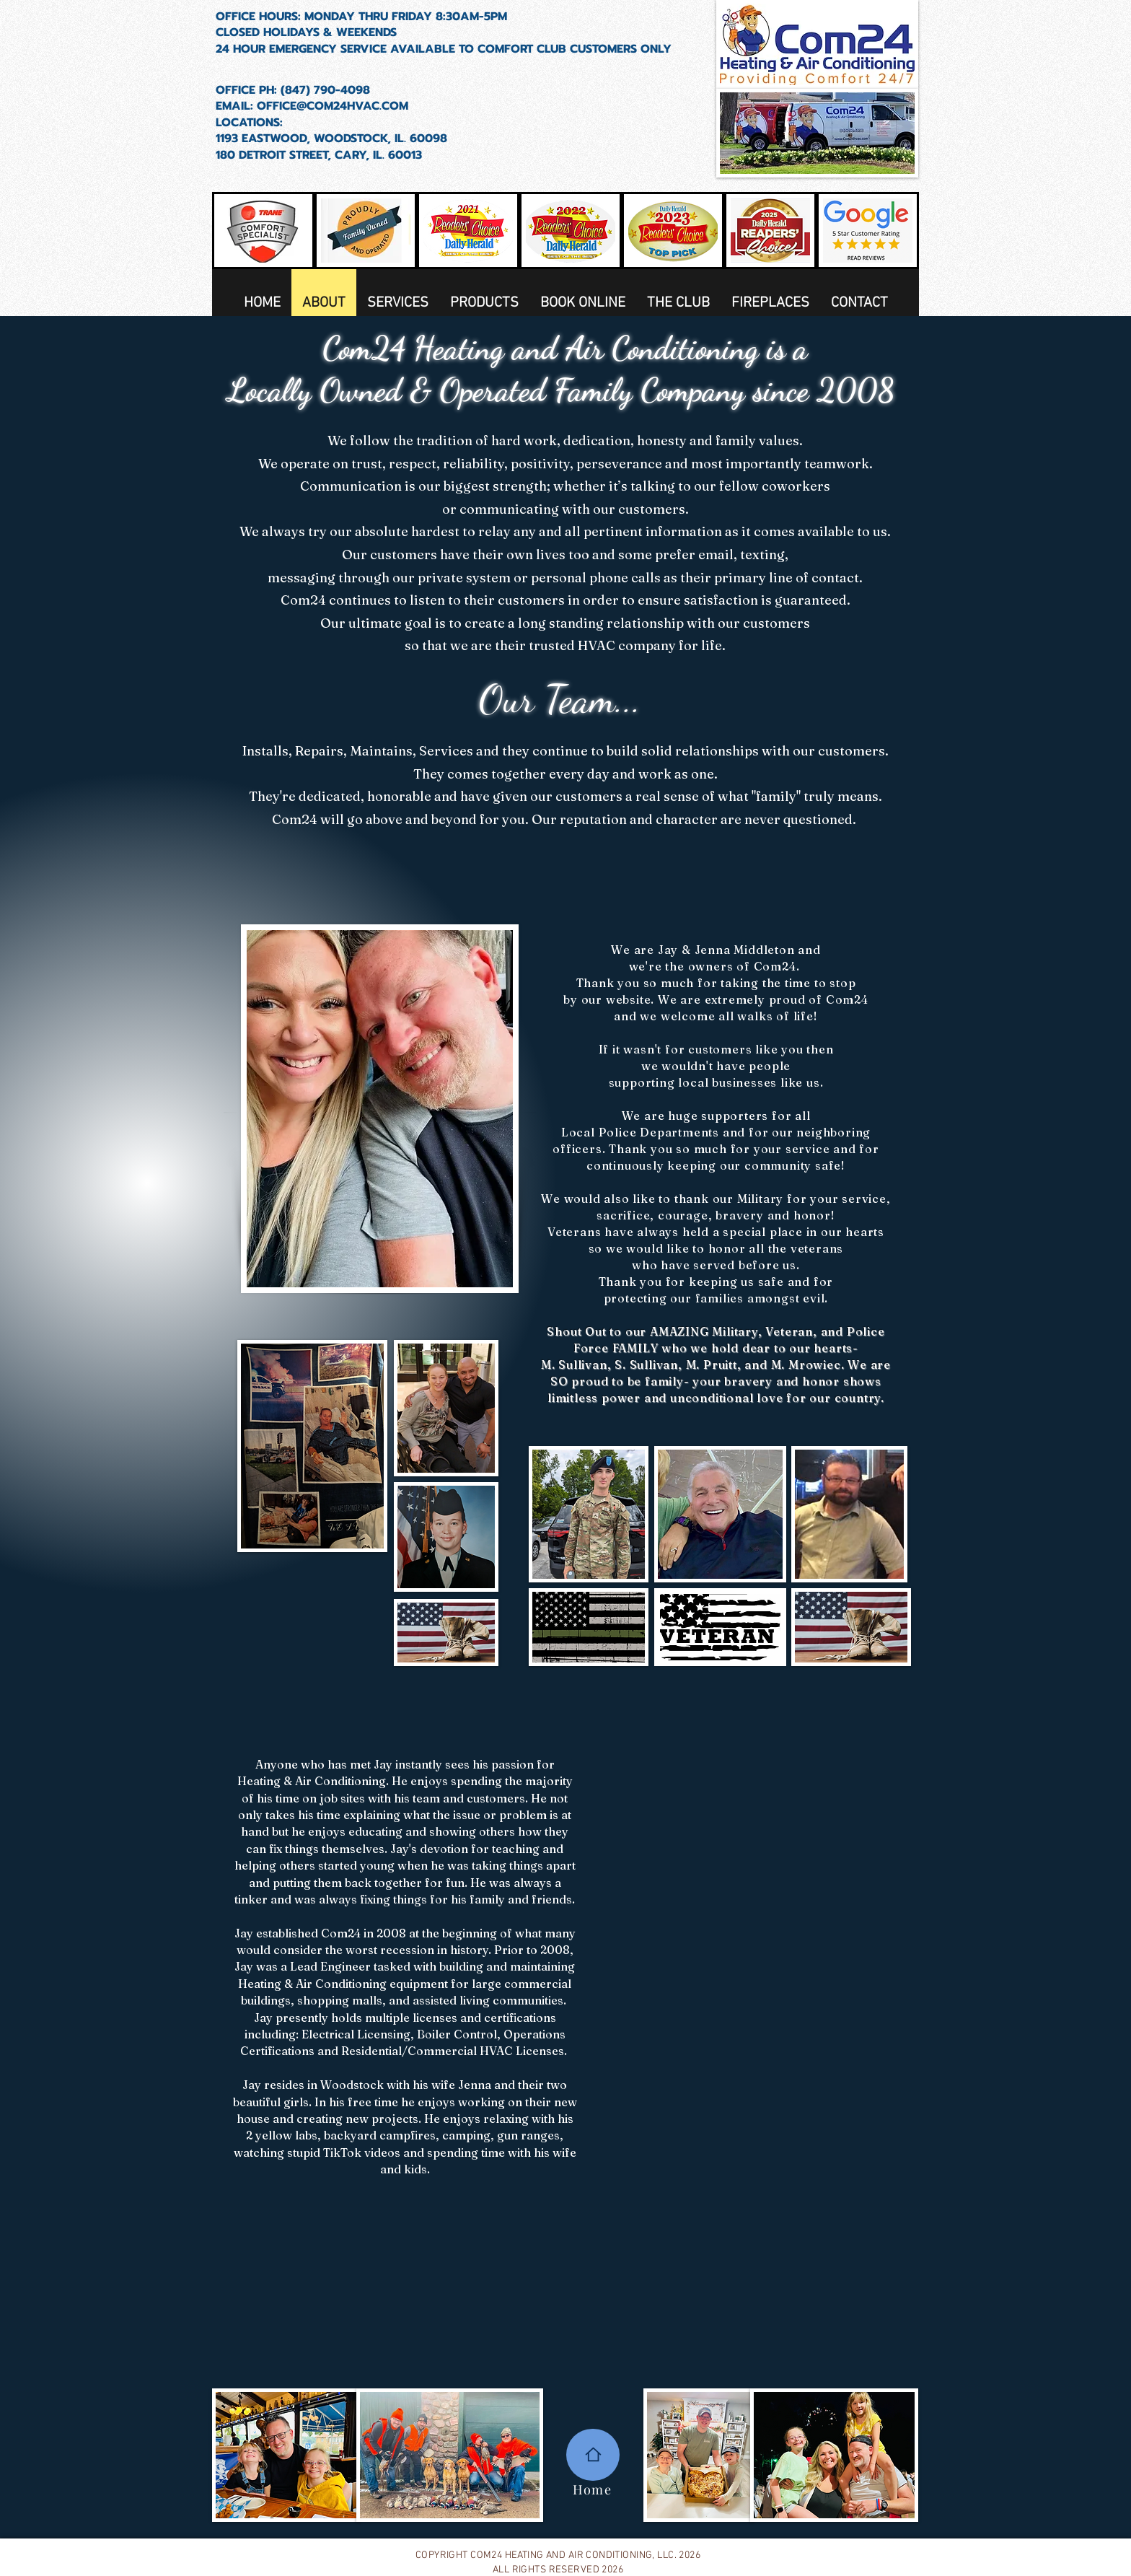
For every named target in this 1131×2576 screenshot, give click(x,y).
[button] (484, 307)
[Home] (593, 2455)
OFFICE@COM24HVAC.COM (332, 106)
